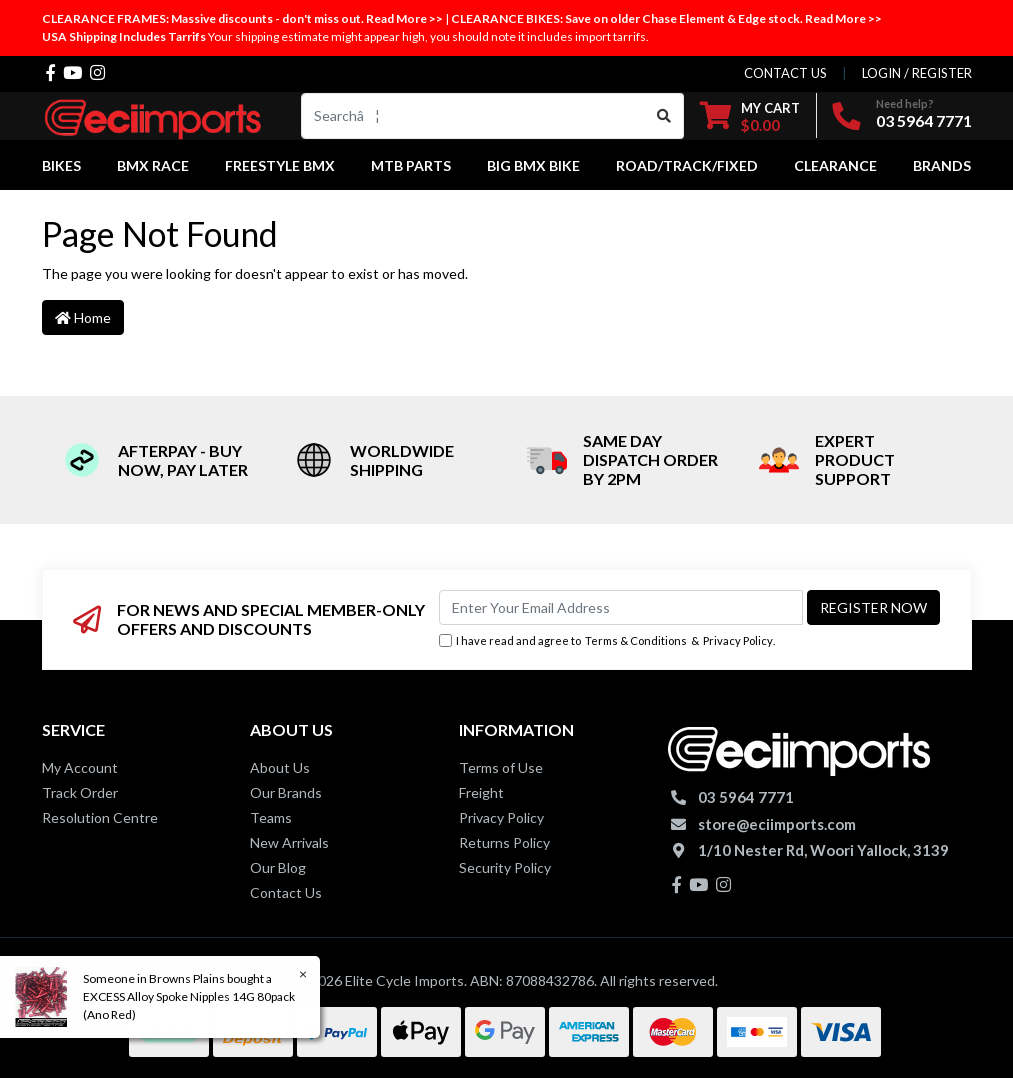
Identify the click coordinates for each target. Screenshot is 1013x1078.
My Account (80, 767)
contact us (785, 73)
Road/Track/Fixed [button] (687, 165)
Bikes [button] (61, 165)
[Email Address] (621, 607)
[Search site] (664, 116)
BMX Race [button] (153, 165)
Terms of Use (501, 767)
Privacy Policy (738, 640)
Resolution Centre (100, 817)
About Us (280, 767)
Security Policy (505, 867)
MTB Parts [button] (411, 165)
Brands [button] (942, 165)
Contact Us (286, 892)
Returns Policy (504, 842)
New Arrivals (289, 842)
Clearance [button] (835, 165)
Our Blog (278, 867)
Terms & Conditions (636, 640)
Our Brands (286, 792)
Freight (481, 792)
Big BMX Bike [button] (533, 165)
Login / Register (917, 73)
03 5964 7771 (924, 120)
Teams (271, 817)
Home (83, 317)
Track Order (80, 792)
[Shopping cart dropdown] (750, 116)
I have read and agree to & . (607, 641)
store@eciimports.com (777, 824)
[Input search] (473, 116)
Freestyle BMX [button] (280, 165)
